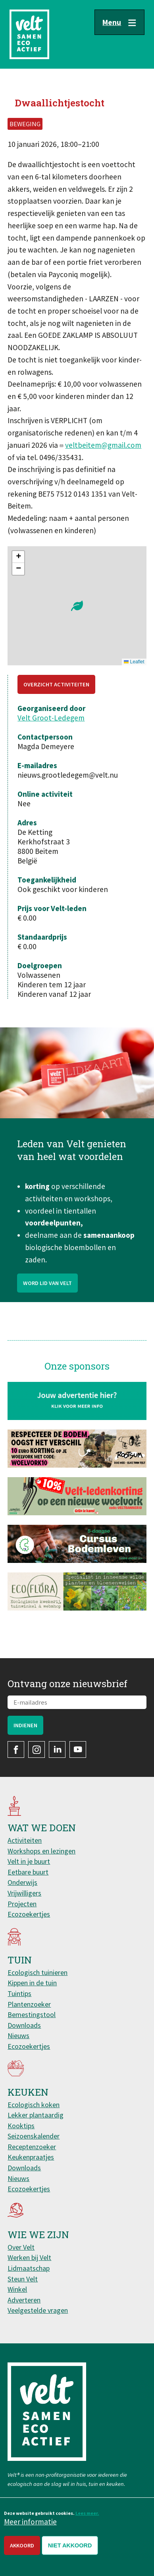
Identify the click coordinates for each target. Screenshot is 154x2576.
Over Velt (21, 2247)
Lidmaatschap (29, 2268)
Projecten (22, 1903)
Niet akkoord (70, 2545)
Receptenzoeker (32, 2146)
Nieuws (18, 2035)
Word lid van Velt (47, 1303)
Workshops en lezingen (41, 1850)
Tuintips (19, 1993)
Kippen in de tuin (32, 1982)
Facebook (16, 1749)
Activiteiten (25, 1840)
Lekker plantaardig (36, 2114)
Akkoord (22, 2545)
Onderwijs (22, 1882)
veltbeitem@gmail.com (103, 445)
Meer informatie (30, 2521)
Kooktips (21, 2125)
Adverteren (24, 2299)
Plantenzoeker (29, 2004)
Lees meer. (87, 2513)
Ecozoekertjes (29, 1914)
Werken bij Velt (29, 2257)
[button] (77, 606)
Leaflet (134, 662)
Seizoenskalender (34, 2136)
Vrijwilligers (24, 1893)
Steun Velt (23, 2278)
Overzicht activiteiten (56, 684)
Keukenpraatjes (31, 2157)
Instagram (36, 1749)
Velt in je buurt (29, 1861)
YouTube (77, 1749)
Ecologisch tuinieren (37, 1972)
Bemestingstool (32, 2014)
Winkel (17, 2289)
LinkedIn (57, 1749)
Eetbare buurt (28, 1872)
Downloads (24, 2025)
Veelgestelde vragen (38, 2310)
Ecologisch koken (34, 2104)
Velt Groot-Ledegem (51, 718)
